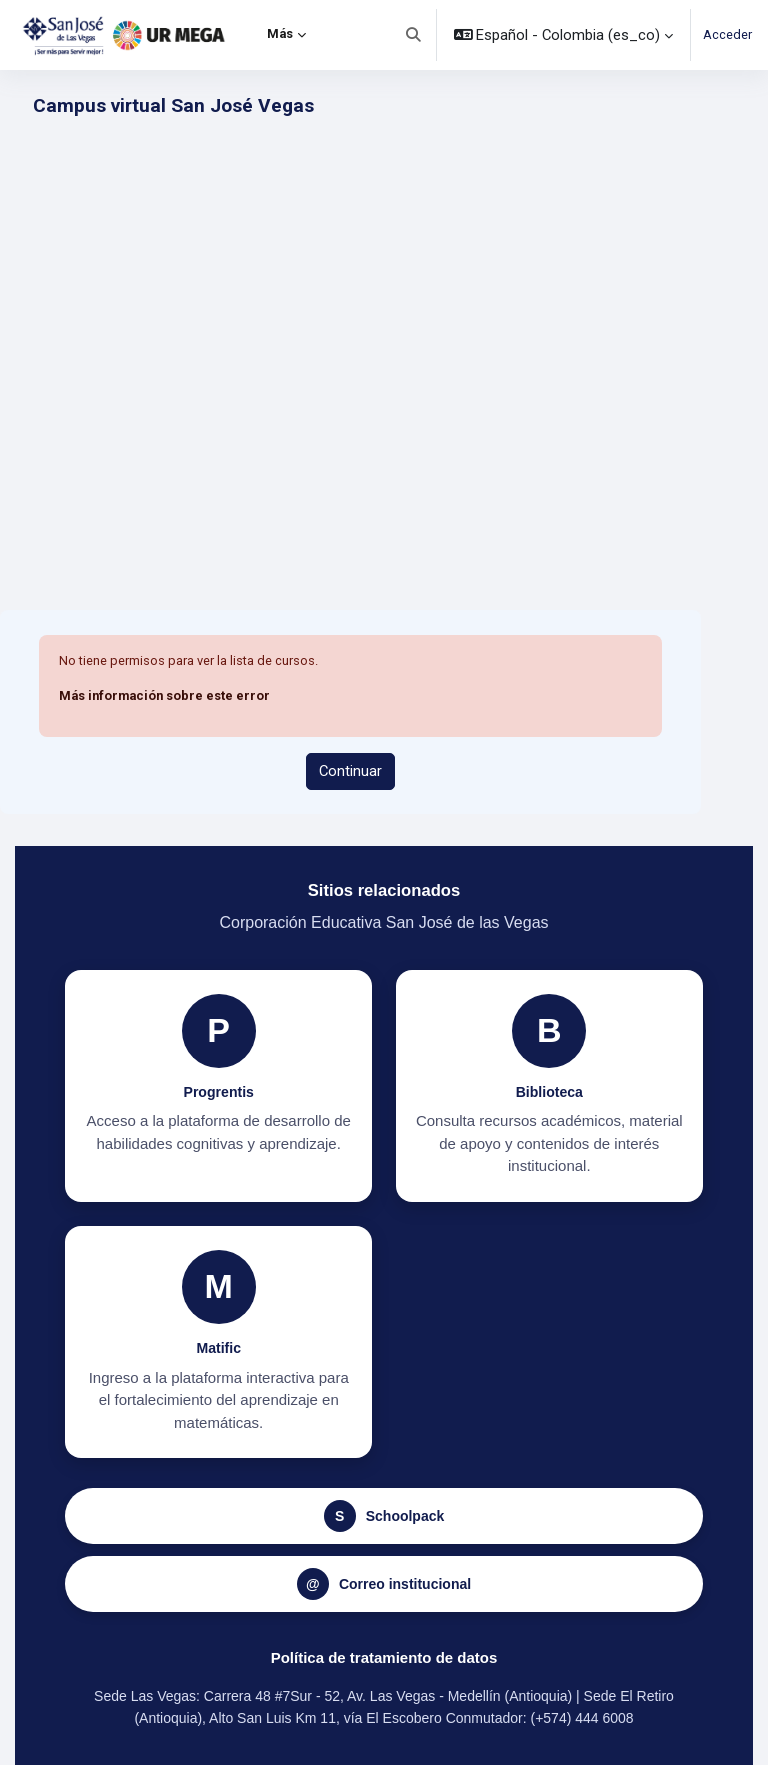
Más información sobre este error (164, 695)
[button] (413, 35)
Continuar (350, 771)
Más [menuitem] (280, 33)
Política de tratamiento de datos (384, 1657)
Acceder (727, 34)
